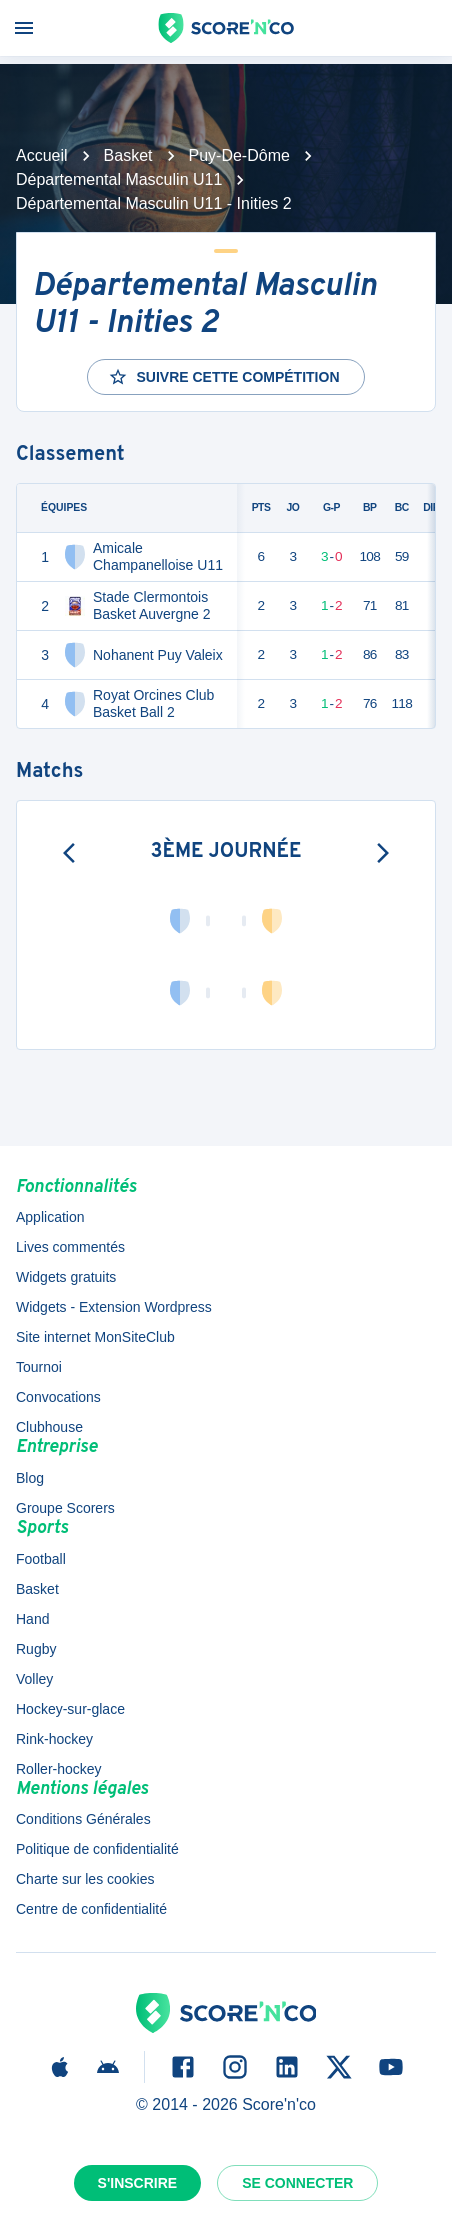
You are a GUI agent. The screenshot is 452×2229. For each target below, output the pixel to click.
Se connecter (297, 2183)
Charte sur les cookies (85, 1879)
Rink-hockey (54, 1739)
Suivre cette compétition (223, 377)
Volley (34, 1679)
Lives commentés (70, 1247)
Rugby (36, 1649)
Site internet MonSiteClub (95, 1337)
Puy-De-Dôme (239, 155)
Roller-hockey (59, 1769)
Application (50, 1217)
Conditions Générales (83, 1819)
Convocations (58, 1397)
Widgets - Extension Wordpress (114, 1307)
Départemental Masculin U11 (119, 179)
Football (41, 1559)
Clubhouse (49, 1427)
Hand (32, 1619)
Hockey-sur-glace (70, 1709)
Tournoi (39, 1367)
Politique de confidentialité (97, 1849)
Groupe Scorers (65, 1508)
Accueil (42, 155)
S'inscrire (138, 2183)
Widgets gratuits (66, 1277)
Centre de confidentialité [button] (91, 1909)
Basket (128, 155)
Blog (30, 1478)
